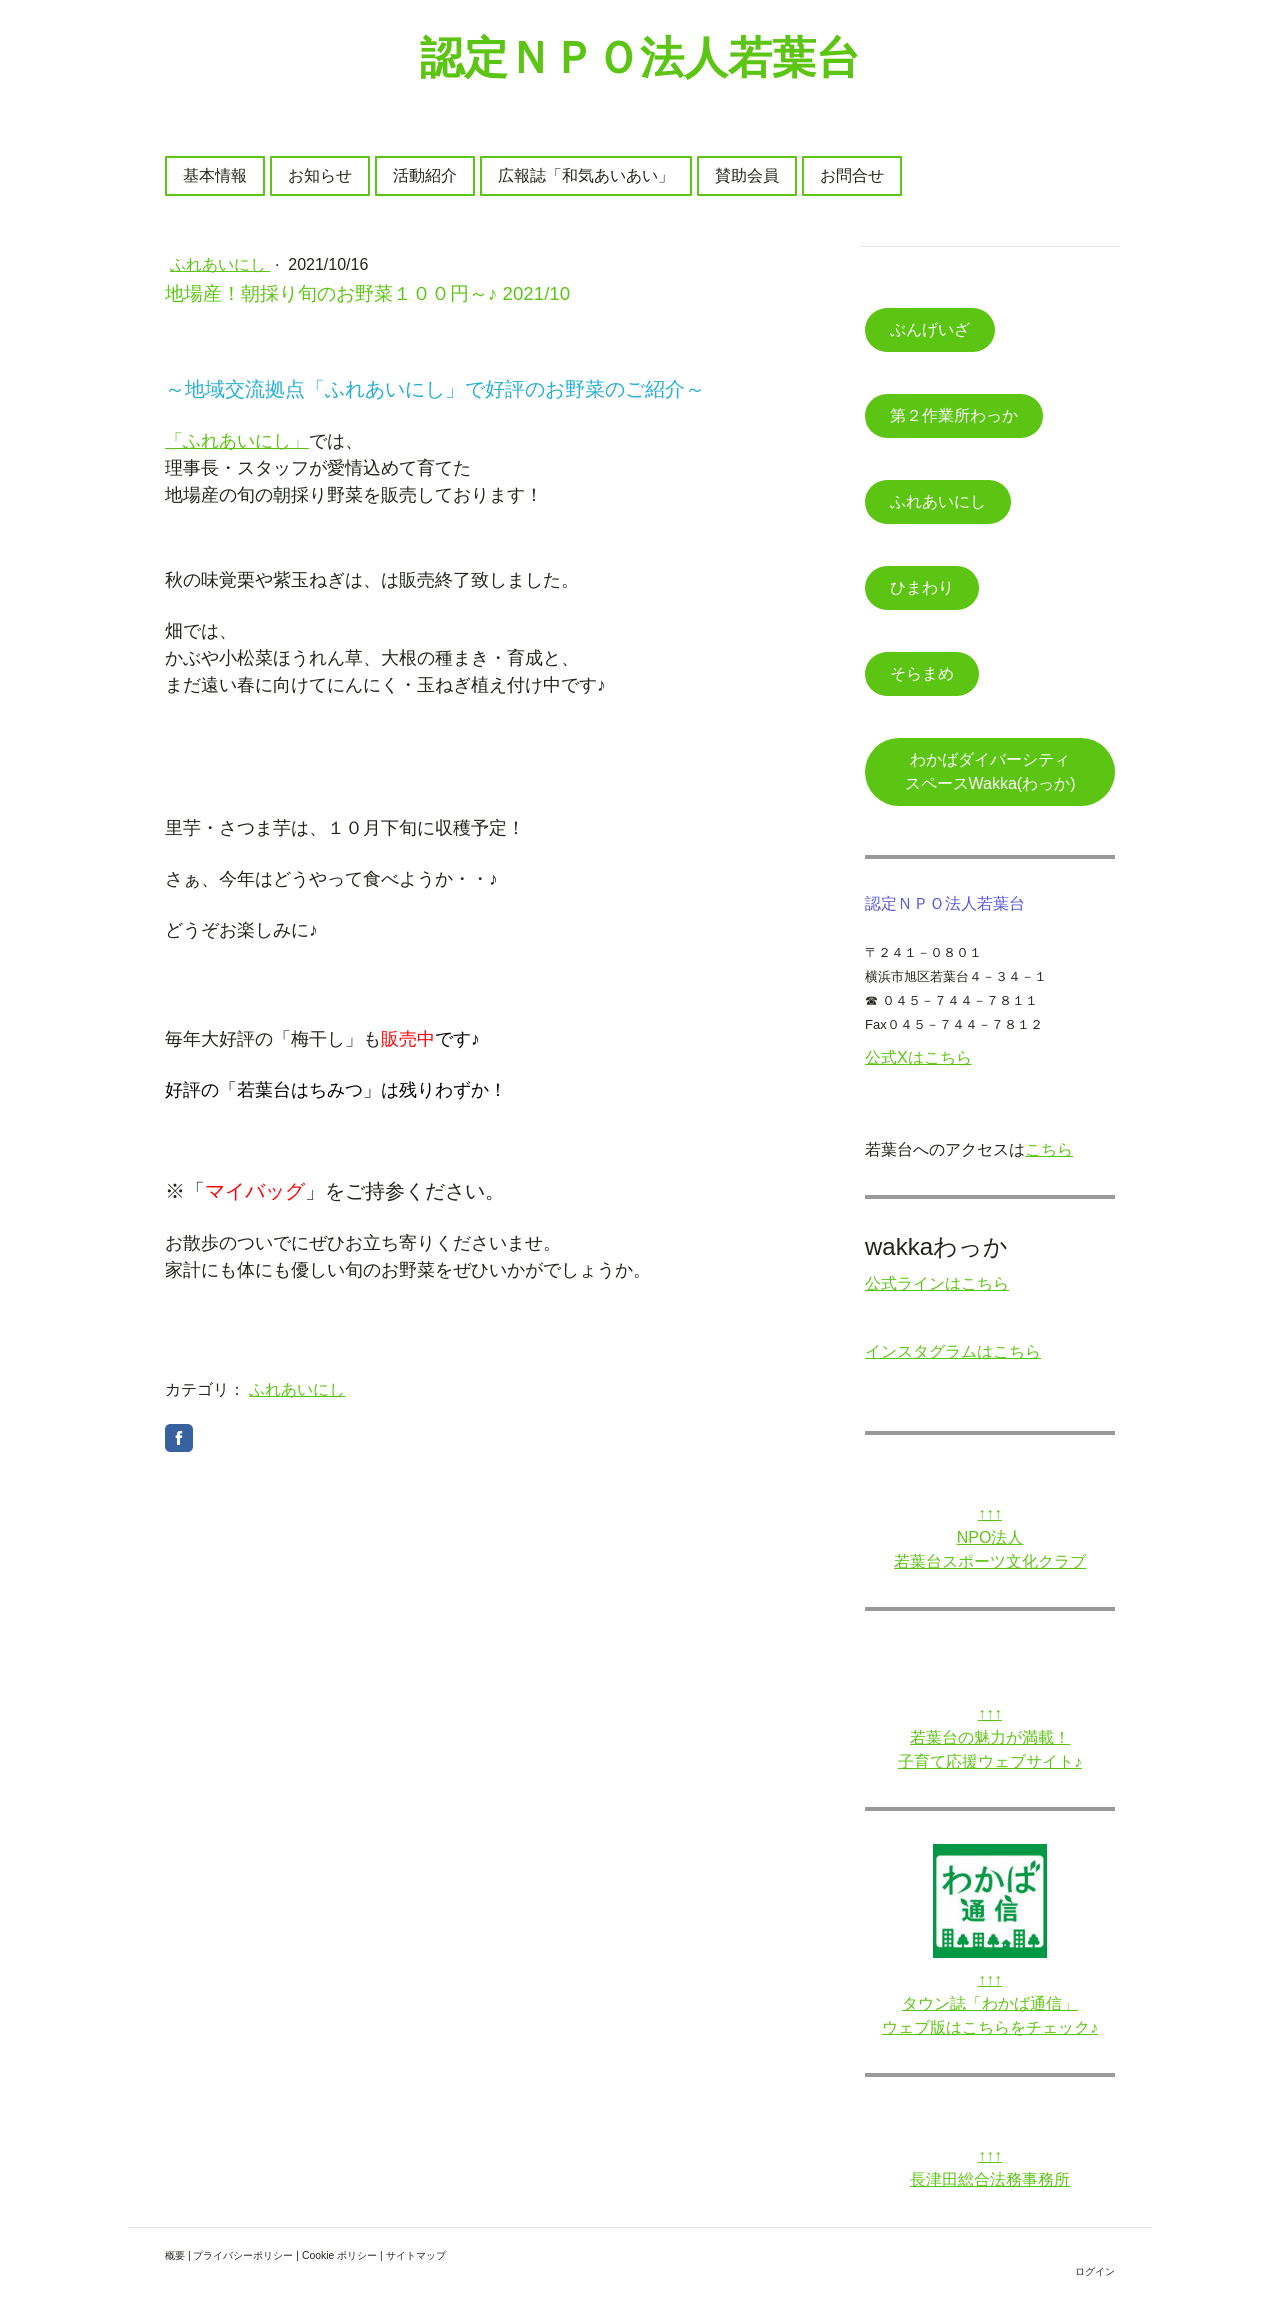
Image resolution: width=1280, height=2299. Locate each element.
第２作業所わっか (954, 415)
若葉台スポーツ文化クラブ (990, 1561)
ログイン (1095, 2271)
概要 (175, 2255)
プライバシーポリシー (243, 2255)
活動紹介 (425, 175)
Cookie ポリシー (339, 2255)
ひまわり (922, 587)
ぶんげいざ (930, 329)
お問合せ (852, 175)
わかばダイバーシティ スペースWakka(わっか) (1003, 771)
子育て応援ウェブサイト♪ (990, 1761)
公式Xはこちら (918, 1057)
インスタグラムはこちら (953, 1351)
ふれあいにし (220, 264)
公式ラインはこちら (937, 1283)
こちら (1049, 1149)
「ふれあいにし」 (237, 441)
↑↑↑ (990, 1513)
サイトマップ (416, 2255)
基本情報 (215, 175)
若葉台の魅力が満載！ (990, 1737)
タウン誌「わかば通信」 (990, 2003)
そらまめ (922, 673)
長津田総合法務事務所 (990, 2179)
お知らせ (320, 175)
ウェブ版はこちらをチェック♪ (990, 2027)
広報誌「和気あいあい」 (586, 175)
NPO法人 (990, 1537)
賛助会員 (747, 175)
